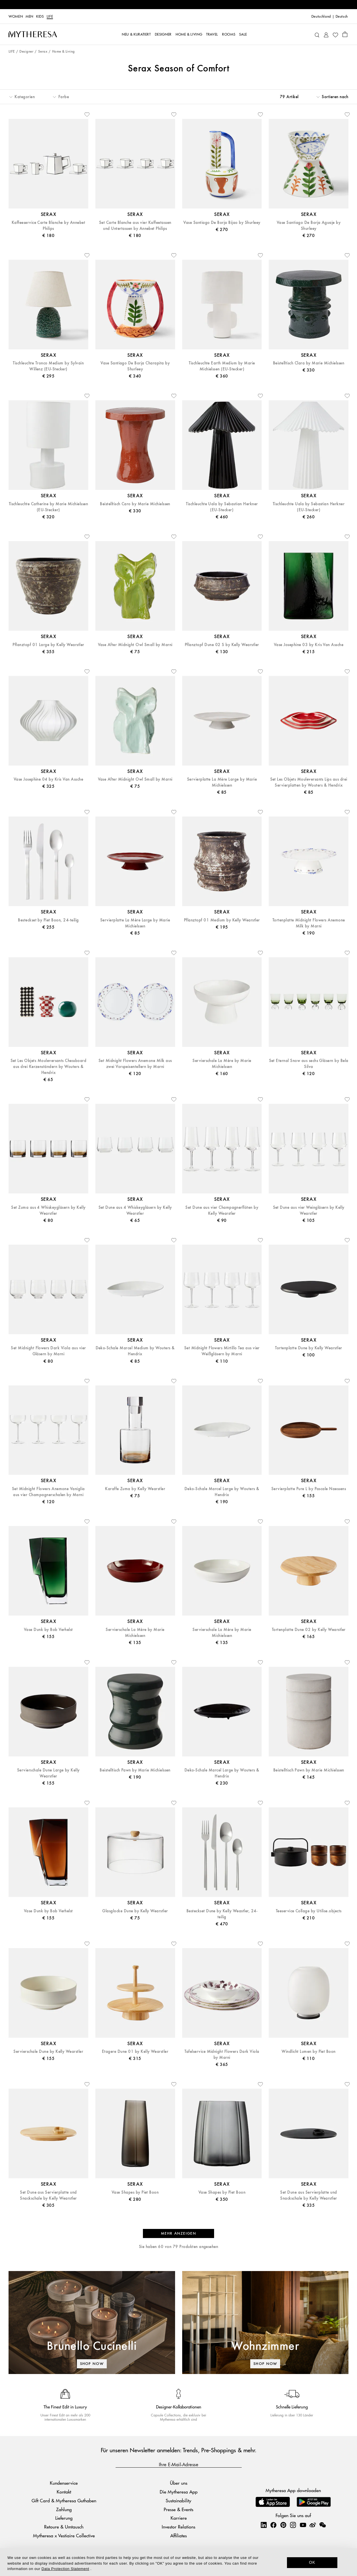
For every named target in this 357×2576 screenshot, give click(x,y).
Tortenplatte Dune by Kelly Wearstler (308, 1348)
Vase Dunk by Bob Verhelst (48, 1630)
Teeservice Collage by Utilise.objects (309, 1911)
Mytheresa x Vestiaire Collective (64, 2535)
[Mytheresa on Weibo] (312, 2525)
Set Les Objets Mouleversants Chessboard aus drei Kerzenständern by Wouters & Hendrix (49, 1067)
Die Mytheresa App (179, 2491)
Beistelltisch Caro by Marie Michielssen (135, 504)
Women (16, 16)
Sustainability (178, 2500)
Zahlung (64, 2509)
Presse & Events (178, 2509)
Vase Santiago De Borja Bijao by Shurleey (221, 222)
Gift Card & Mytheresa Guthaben (64, 2500)
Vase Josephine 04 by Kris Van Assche (48, 779)
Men (29, 16)
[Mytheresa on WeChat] (322, 2525)
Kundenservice (64, 2483)
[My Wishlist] (335, 34)
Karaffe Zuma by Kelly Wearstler (135, 1489)
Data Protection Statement (65, 2569)
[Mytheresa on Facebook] (273, 2525)
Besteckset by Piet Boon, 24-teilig (48, 920)
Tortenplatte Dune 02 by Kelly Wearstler (309, 1630)
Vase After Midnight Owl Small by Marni (135, 645)
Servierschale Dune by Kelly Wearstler (48, 2051)
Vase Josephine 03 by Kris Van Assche (308, 645)
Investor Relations (178, 2526)
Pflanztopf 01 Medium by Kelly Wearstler (222, 920)
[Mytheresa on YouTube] (302, 2525)
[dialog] (178, 2562)
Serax (42, 51)
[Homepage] (33, 34)
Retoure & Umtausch (63, 2526)
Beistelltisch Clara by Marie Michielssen (308, 363)
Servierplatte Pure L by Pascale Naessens (308, 1489)
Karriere (179, 2518)
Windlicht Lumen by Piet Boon (308, 2051)
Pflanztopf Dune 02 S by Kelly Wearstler (222, 645)
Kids (40, 16)
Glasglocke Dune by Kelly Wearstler (135, 1911)
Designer (26, 51)
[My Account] (326, 34)
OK (312, 2562)
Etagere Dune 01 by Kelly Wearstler (135, 2051)
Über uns (178, 2483)
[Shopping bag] (344, 34)
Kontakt (64, 2491)
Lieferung (64, 2518)
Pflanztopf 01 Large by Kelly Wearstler (48, 645)
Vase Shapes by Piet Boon (135, 2192)
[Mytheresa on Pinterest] (283, 2525)
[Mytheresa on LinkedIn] (263, 2525)
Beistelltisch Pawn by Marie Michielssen (135, 1770)
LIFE (50, 16)
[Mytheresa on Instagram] (293, 2525)
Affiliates (178, 2535)
